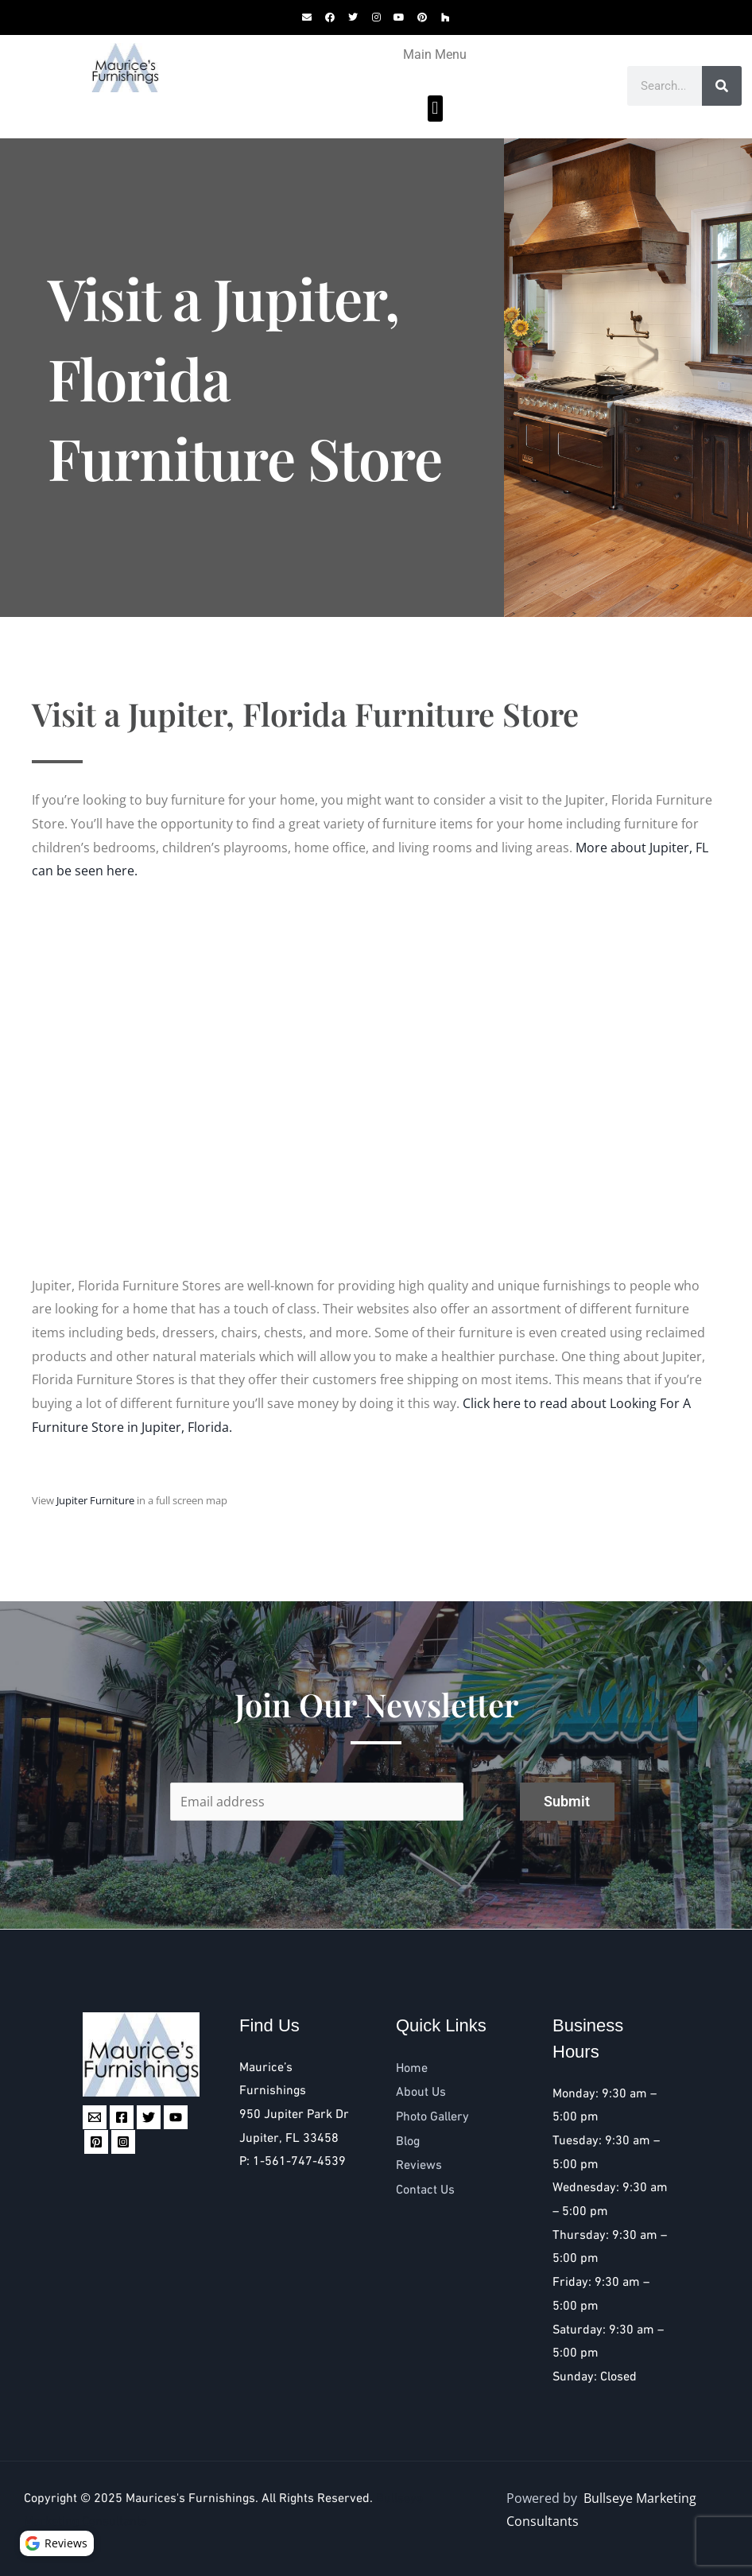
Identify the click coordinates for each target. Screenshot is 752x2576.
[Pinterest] (96, 2142)
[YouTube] (176, 2117)
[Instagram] (123, 2142)
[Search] (722, 86)
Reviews (419, 2165)
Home (412, 2068)
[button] (435, 108)
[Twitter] (149, 2117)
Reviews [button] (59, 2541)
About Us (421, 2092)
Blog (408, 2141)
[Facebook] (122, 2117)
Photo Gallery (432, 2117)
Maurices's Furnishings (190, 2498)
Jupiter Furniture (95, 1500)
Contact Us (425, 2190)
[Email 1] (95, 2117)
